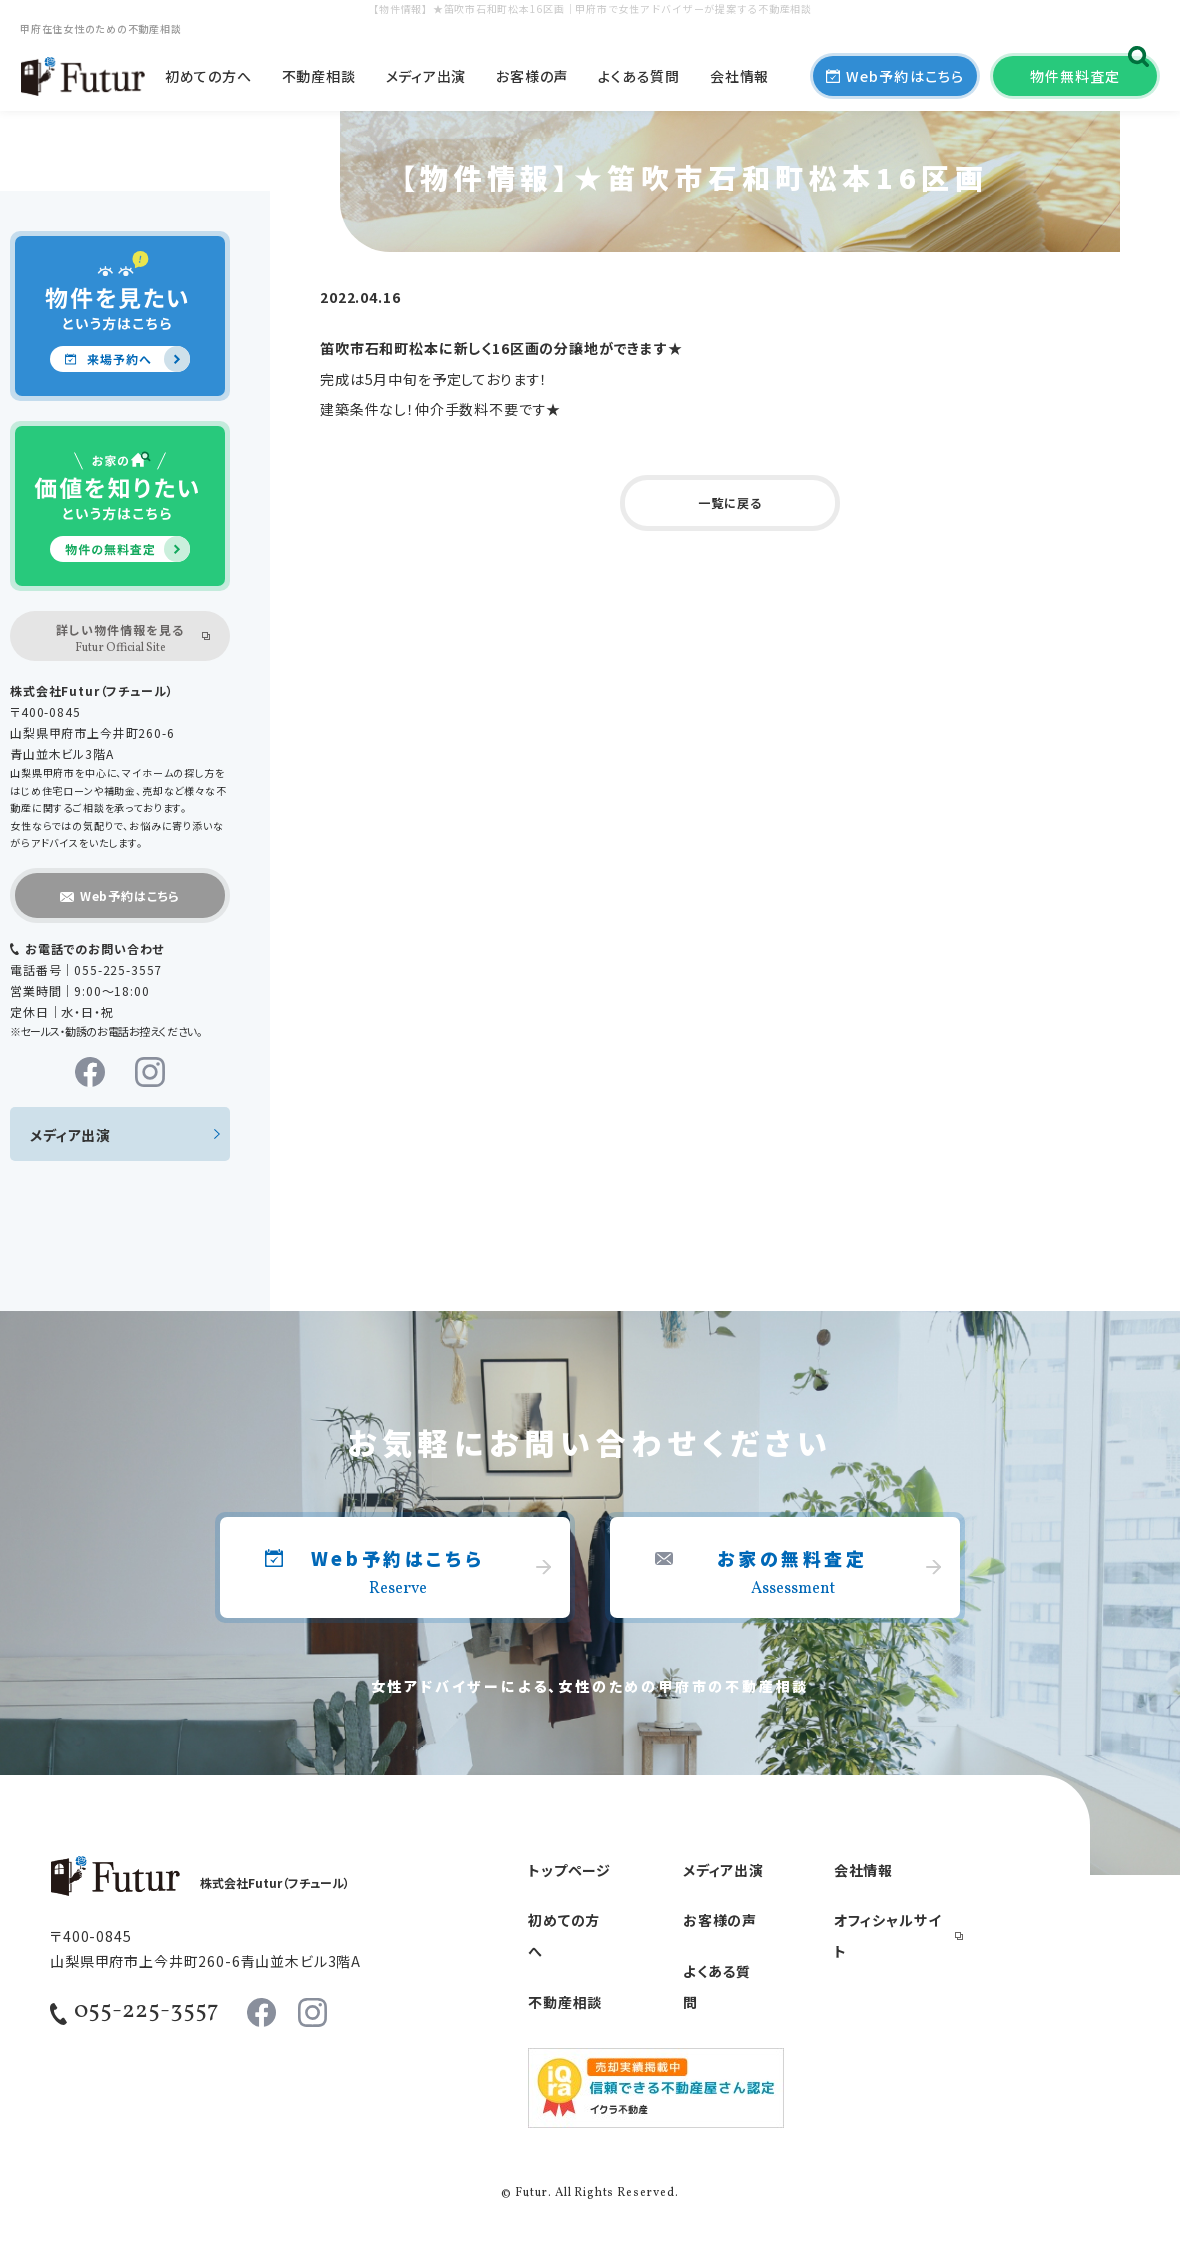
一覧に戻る (729, 502)
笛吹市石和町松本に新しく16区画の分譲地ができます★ (501, 348)
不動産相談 (319, 76)
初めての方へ (208, 76)
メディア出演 (426, 76)
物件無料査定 (1075, 76)
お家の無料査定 (792, 1574)
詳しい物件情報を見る (120, 639)
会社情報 (739, 76)
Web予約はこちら (397, 1574)
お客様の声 (532, 76)
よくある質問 (638, 76)
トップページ (569, 1870)
